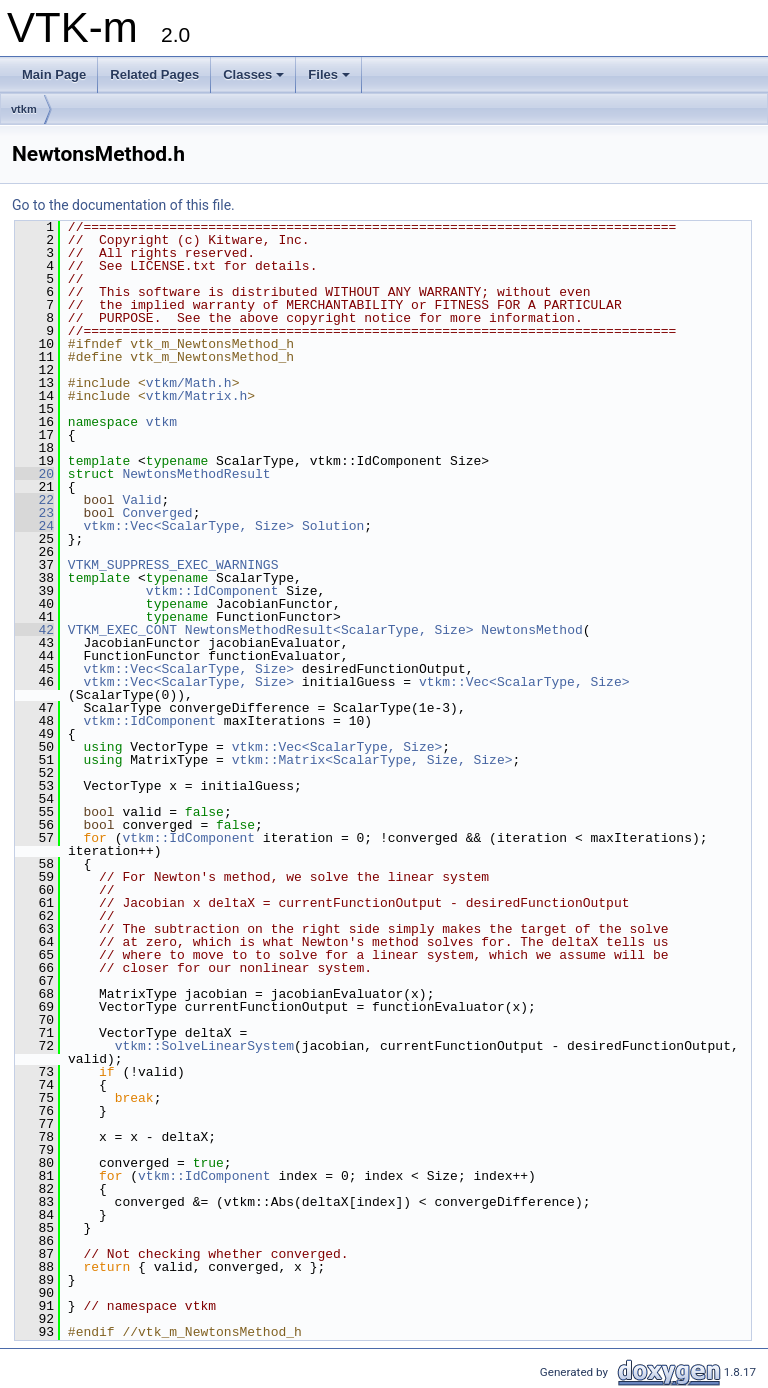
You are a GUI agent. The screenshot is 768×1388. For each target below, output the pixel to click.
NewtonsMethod (531, 630)
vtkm (24, 109)
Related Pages (154, 74)
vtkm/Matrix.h (196, 396)
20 (34, 474)
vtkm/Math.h (189, 383)
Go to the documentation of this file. (123, 205)
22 (34, 500)
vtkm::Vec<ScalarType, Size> (188, 526)
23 (34, 513)
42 (34, 630)
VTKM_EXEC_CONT (122, 630)
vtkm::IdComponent (212, 591)
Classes (253, 74)
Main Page (54, 74)
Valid (141, 500)
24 (34, 526)
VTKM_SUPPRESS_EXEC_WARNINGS (173, 565)
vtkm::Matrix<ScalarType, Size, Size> (372, 760)
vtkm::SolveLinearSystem (204, 1046)
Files (329, 74)
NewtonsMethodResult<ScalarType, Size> (329, 630)
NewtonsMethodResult (196, 474)
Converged (157, 513)
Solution (333, 526)
